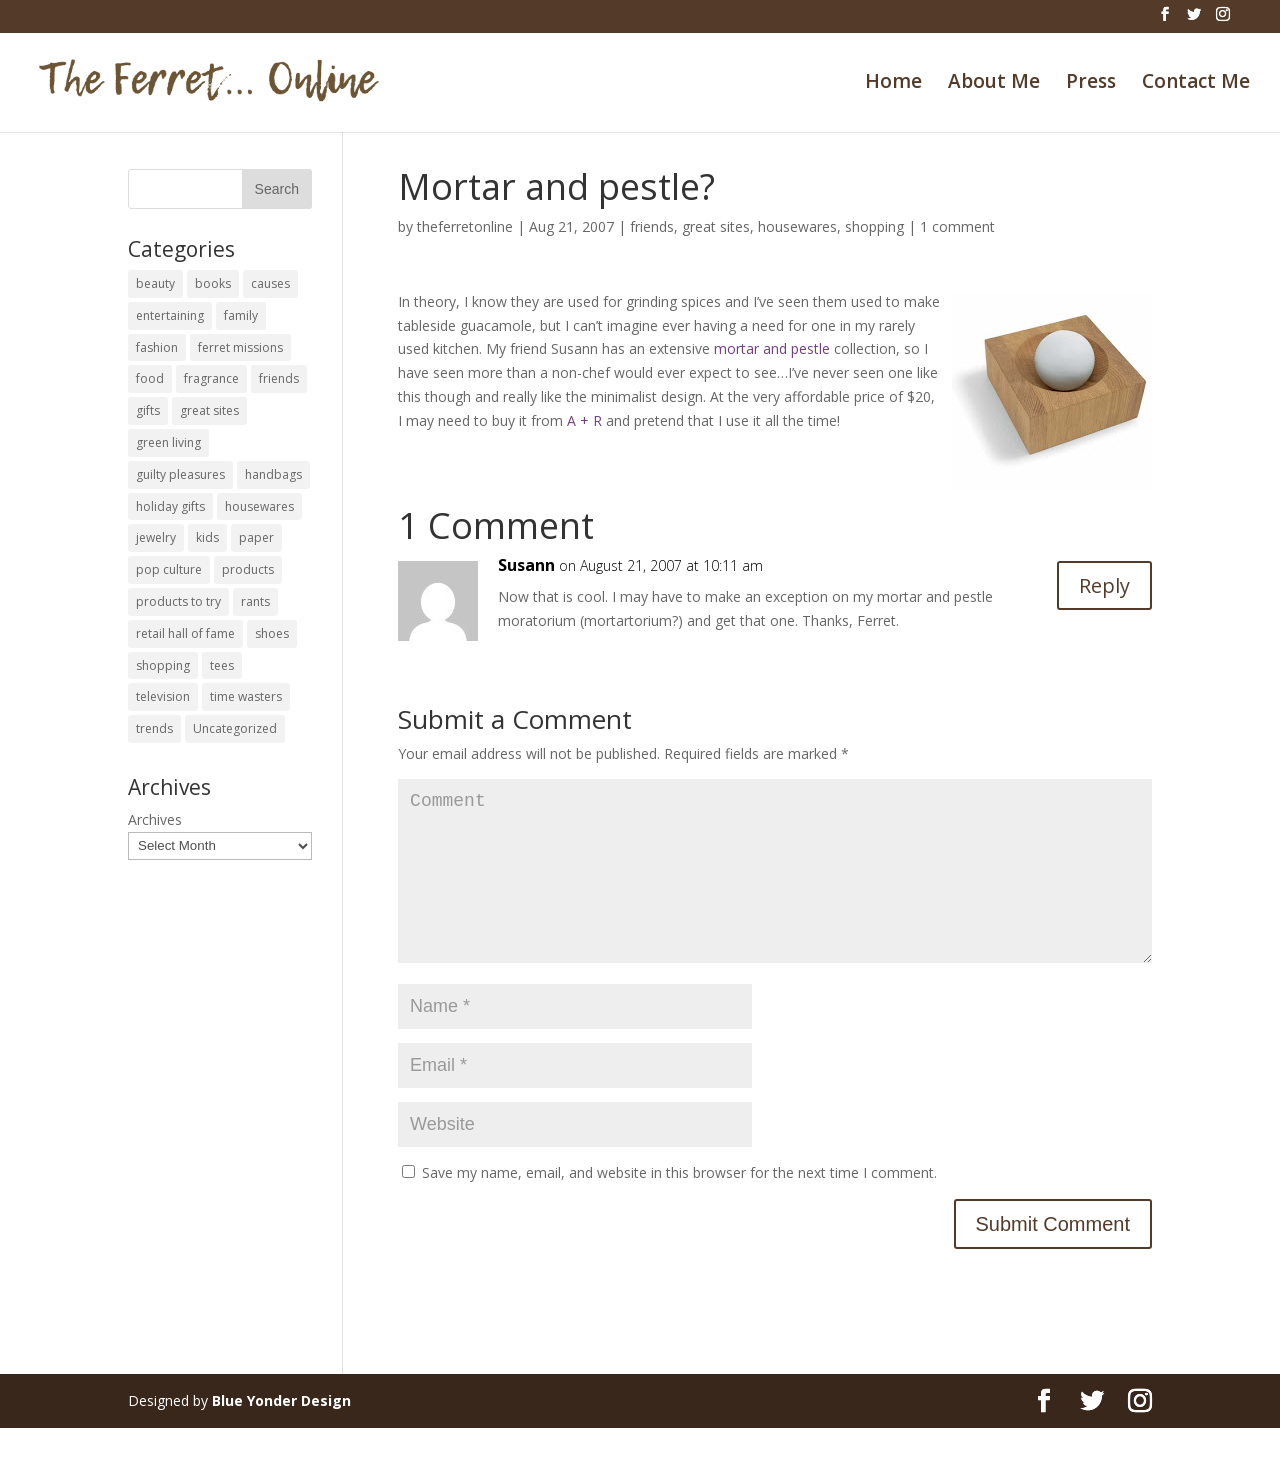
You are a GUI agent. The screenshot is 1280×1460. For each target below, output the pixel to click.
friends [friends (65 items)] (279, 378)
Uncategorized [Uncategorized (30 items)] (235, 728)
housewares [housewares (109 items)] (259, 506)
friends (652, 226)
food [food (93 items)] (150, 378)
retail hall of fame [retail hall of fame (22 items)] (185, 633)
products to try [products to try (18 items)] (178, 601)
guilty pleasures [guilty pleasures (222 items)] (180, 474)
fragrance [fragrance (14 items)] (211, 378)
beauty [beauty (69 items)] (155, 283)
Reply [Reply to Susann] (1104, 585)
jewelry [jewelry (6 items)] (156, 537)
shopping (874, 226)
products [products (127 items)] (248, 569)
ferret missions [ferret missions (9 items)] (240, 347)
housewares (797, 226)
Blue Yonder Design (281, 1432)
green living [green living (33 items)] (168, 442)
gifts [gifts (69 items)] (148, 410)
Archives (155, 819)
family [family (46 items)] (241, 315)
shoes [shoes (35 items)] (272, 633)
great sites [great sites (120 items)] (209, 410)
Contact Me (1196, 84)
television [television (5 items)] (163, 696)
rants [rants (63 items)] (255, 601)
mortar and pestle (772, 348)
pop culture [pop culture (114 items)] (169, 569)
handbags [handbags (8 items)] (273, 474)
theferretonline (465, 226)
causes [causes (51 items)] (270, 283)
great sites (716, 226)
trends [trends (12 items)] (154, 728)
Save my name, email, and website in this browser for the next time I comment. (679, 1204)
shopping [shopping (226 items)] (163, 665)
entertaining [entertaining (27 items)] (170, 315)
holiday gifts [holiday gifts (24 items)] (170, 506)
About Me (994, 84)
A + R (584, 420)
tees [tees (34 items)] (222, 665)
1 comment (957, 226)
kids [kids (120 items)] (207, 537)
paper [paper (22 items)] (256, 537)
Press (1091, 84)
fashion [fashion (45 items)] (157, 347)
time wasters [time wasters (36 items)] (246, 696)
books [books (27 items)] (213, 283)
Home (893, 84)
